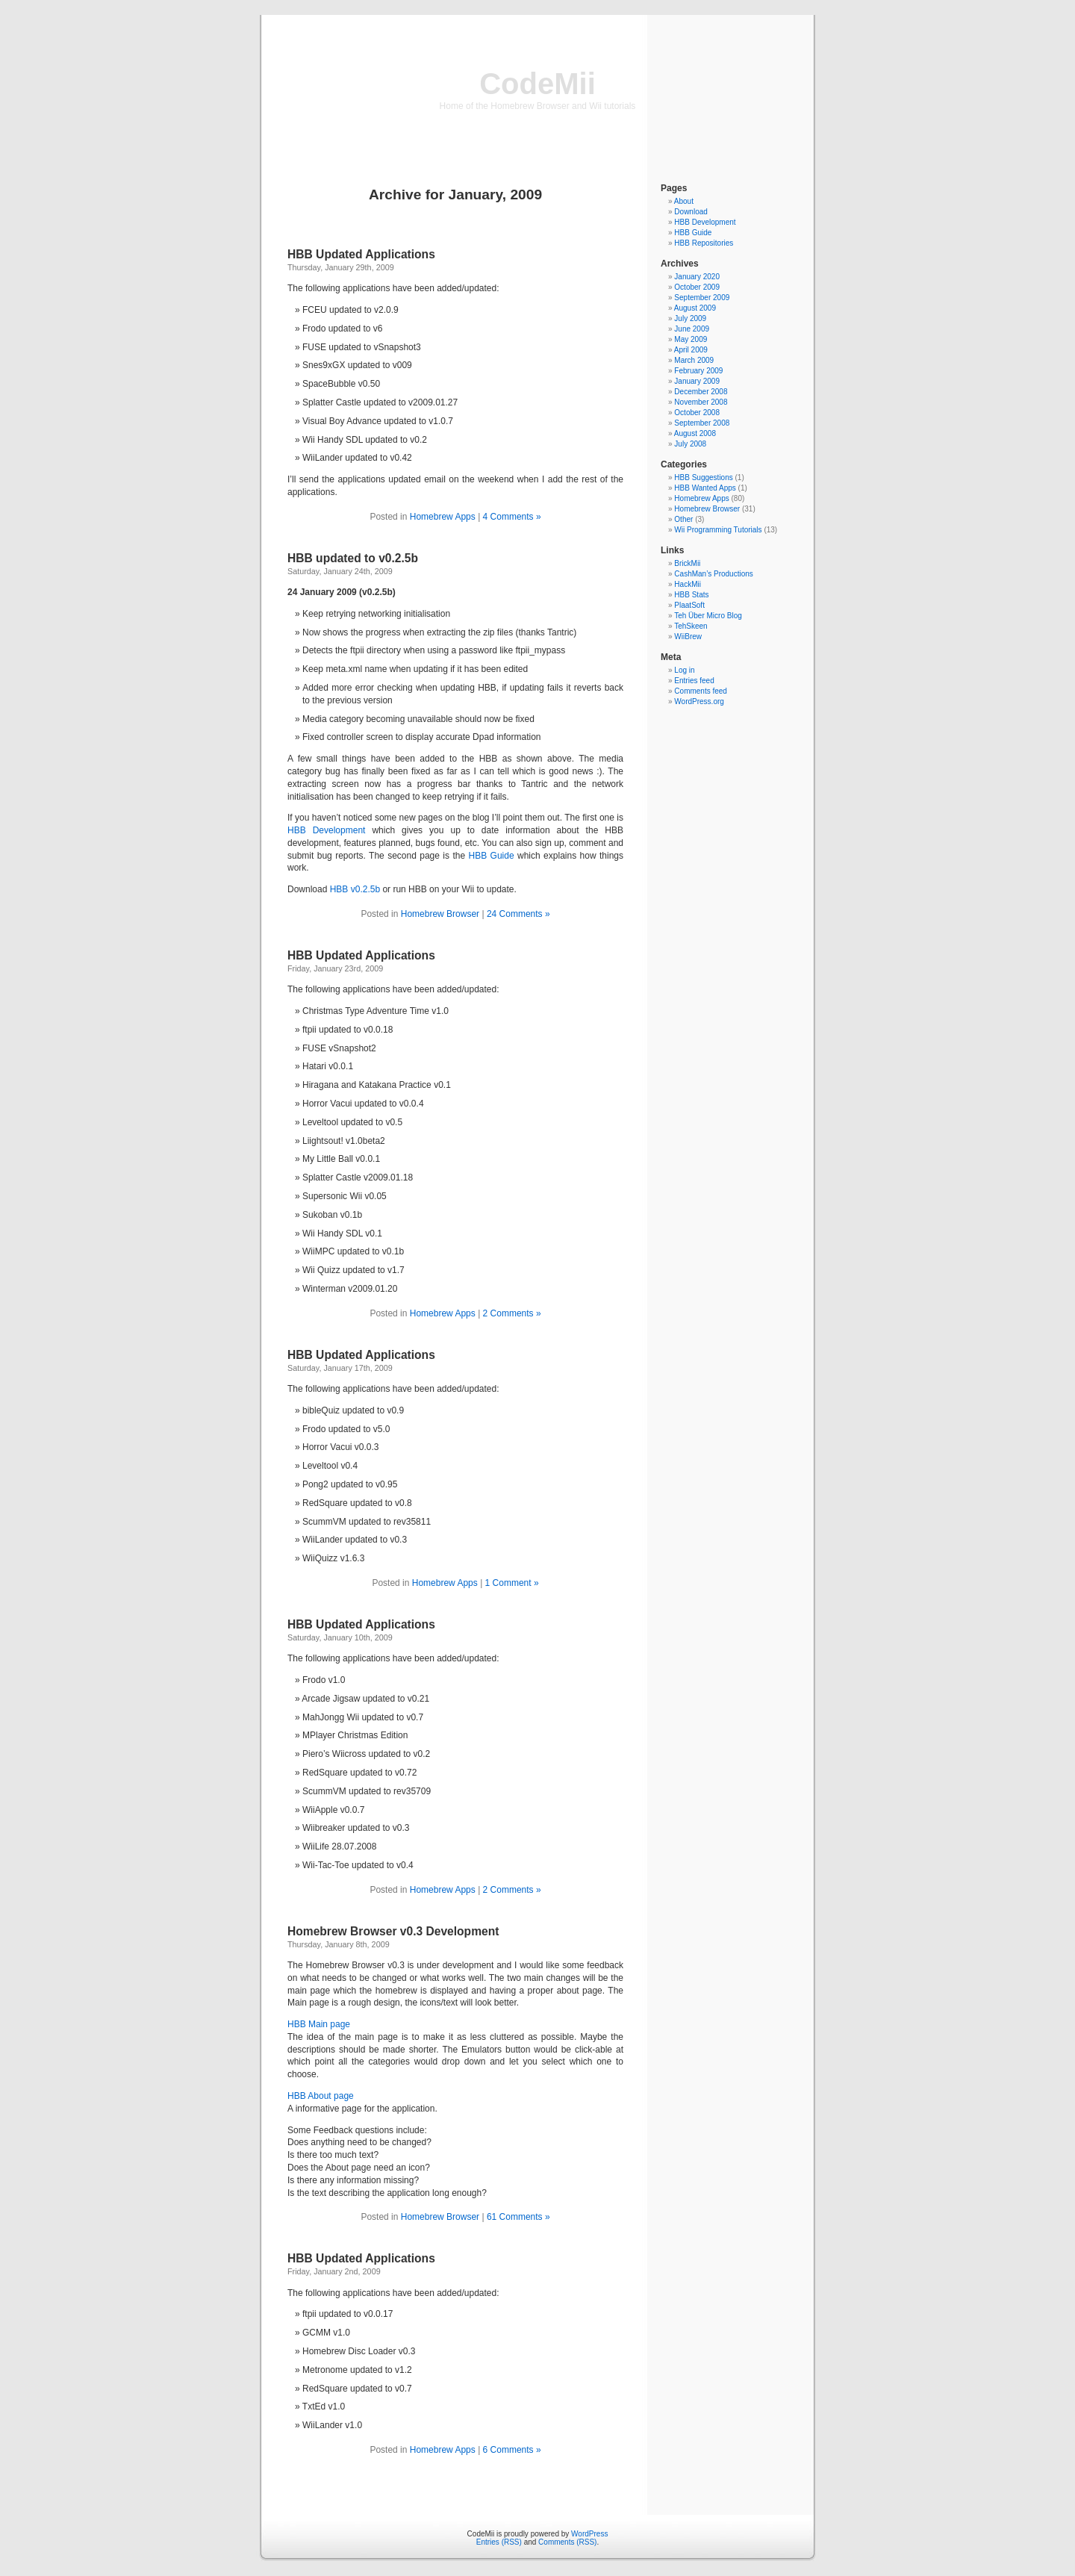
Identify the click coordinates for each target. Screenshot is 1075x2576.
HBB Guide (491, 855)
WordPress (589, 2534)
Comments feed (700, 691)
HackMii (687, 584)
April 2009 (691, 350)
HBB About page (320, 2096)
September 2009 (701, 297)
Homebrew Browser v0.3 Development (393, 1931)
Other (683, 519)
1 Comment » (512, 1583)
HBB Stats (691, 595)
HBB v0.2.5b (355, 889)
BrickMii (687, 563)
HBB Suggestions (703, 477)
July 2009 (690, 318)
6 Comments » (512, 2450)
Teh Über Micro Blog (708, 616)
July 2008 (690, 444)
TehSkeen (690, 626)
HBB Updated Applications (361, 254)
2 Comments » (512, 1313)
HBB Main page (318, 2024)
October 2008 (697, 412)
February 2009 (698, 371)
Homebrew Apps (443, 516)
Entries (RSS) (499, 2542)
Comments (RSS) (567, 2542)
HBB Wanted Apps (704, 488)
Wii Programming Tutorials (717, 530)
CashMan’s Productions (713, 574)
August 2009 (695, 308)
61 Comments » (518, 2217)
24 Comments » (518, 914)
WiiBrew (688, 636)
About (684, 201)
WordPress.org (699, 701)
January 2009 (697, 381)
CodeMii (537, 83)
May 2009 (690, 339)
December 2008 (700, 392)
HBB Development (326, 830)
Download (690, 212)
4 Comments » (512, 516)
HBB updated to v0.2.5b (352, 558)
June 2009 (691, 329)
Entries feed (694, 680)
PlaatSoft (689, 605)
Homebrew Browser (440, 914)
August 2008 (695, 433)
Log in (684, 670)
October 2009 (697, 287)
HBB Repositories (703, 243)
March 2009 (694, 360)
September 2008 (701, 423)
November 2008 (700, 402)
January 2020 (697, 277)
